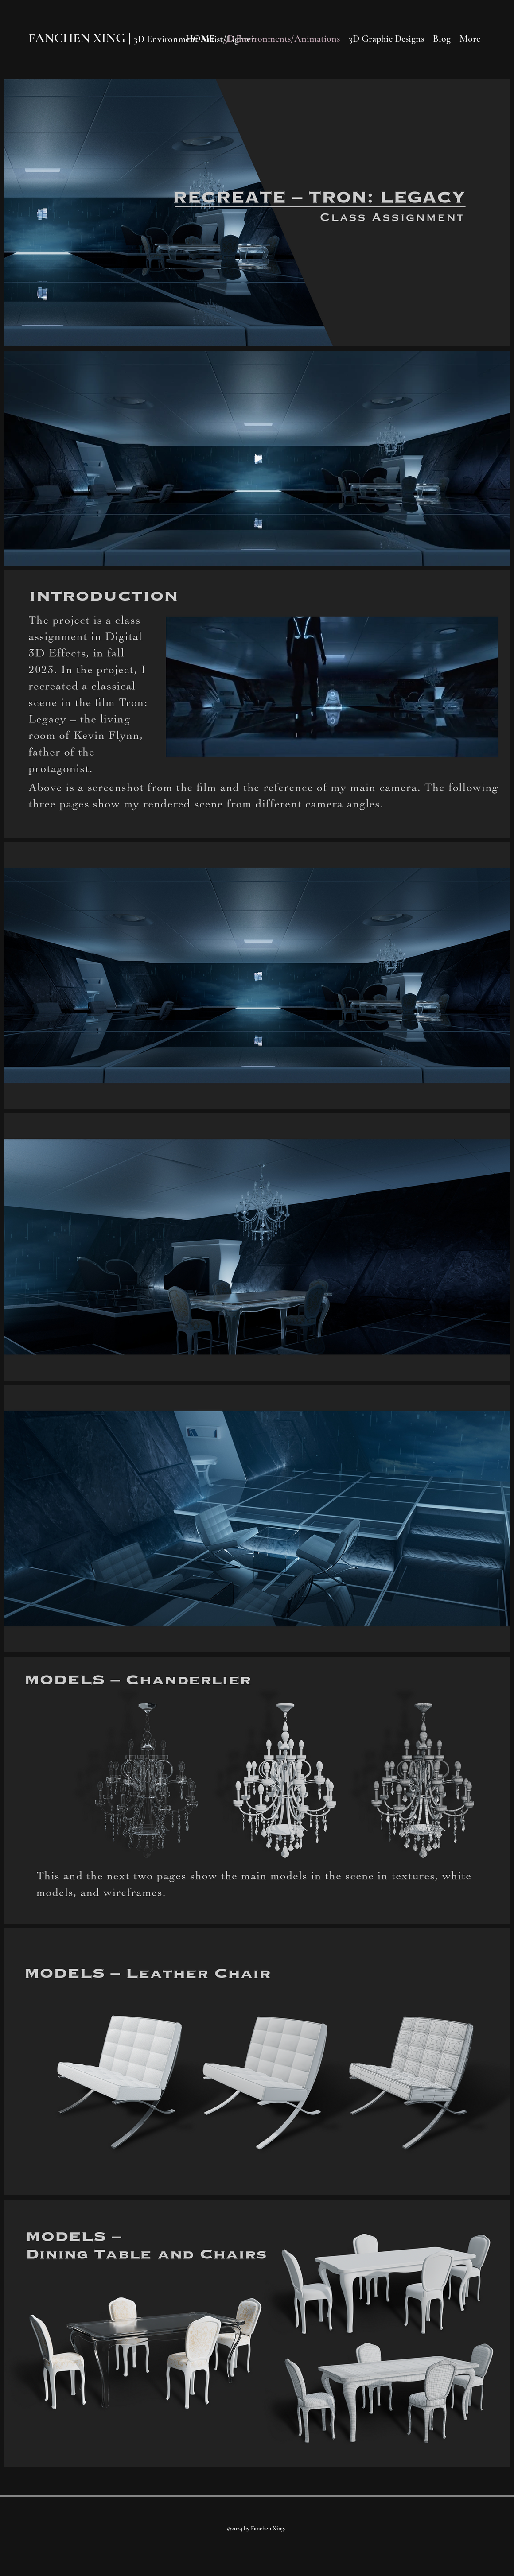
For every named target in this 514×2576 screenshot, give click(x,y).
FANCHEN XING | (81, 38)
